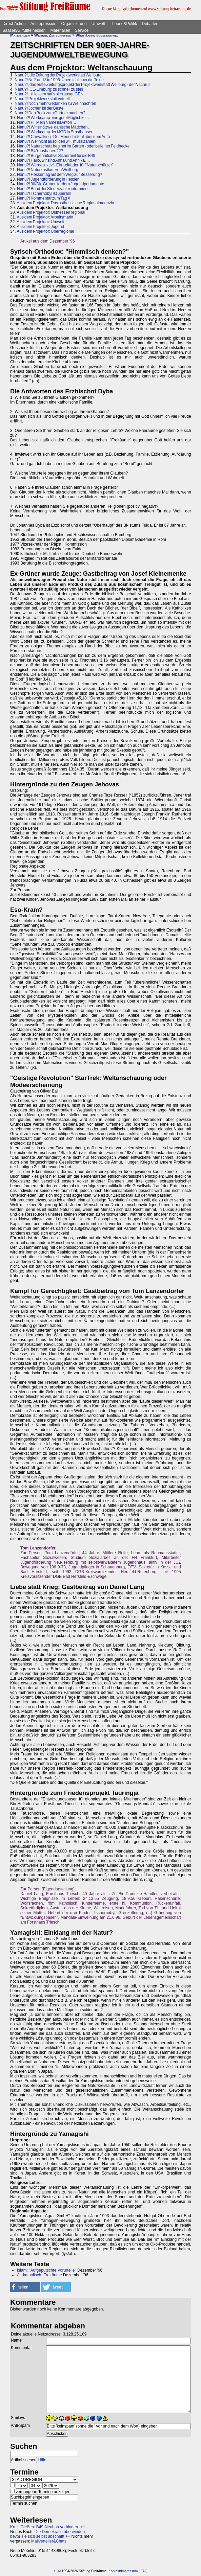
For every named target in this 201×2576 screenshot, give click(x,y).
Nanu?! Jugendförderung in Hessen (48, 179)
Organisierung (73, 23)
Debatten (150, 23)
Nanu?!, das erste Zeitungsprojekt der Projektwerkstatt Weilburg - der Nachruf (82, 84)
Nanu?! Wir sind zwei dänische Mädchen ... (54, 127)
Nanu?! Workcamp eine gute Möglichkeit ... (54, 117)
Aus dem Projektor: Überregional (45, 231)
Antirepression (44, 23)
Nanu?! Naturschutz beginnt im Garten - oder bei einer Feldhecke (73, 146)
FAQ (144, 2571)
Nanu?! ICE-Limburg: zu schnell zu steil (49, 89)
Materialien (60, 30)
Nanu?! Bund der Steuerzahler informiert (52, 188)
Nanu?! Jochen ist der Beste (39, 108)
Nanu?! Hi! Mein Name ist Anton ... (46, 122)
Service (81, 30)
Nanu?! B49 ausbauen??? (40, 150)
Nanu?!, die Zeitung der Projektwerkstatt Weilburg (58, 75)
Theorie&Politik (123, 23)
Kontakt (114, 2571)
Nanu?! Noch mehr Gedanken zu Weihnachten (55, 103)
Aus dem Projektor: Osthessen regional (51, 212)
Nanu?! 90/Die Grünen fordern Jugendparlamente (60, 184)
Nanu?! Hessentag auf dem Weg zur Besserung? (59, 174)
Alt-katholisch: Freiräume (39, 2275)
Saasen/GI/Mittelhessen (23, 30)
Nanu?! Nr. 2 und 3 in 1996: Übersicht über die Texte (59, 79)
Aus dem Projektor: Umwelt (40, 222)
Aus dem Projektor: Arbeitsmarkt (45, 217)
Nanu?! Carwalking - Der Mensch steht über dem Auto (63, 136)
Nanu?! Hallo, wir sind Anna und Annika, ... (53, 160)
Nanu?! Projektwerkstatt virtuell (42, 98)
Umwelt (98, 23)
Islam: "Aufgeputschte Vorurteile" (46, 2270)
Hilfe (42, 2460)
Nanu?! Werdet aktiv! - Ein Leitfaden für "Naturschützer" (65, 165)
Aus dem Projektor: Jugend (40, 226)
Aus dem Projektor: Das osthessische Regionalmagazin (65, 203)
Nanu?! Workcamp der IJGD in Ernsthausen (55, 132)
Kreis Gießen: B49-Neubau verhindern (44, 2527)
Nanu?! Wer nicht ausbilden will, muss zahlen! (57, 141)
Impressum (129, 2571)
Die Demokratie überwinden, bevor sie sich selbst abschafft (48, 2534)
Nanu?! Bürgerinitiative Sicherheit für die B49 (56, 155)
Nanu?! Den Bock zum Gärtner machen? (50, 113)
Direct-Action (14, 23)
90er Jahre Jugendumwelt (98, 35)
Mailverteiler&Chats (48, 2541)
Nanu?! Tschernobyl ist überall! (44, 193)
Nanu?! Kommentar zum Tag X (43, 198)
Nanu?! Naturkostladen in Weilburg (47, 169)
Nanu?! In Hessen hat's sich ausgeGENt (49, 94)
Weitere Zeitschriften (52, 35)
